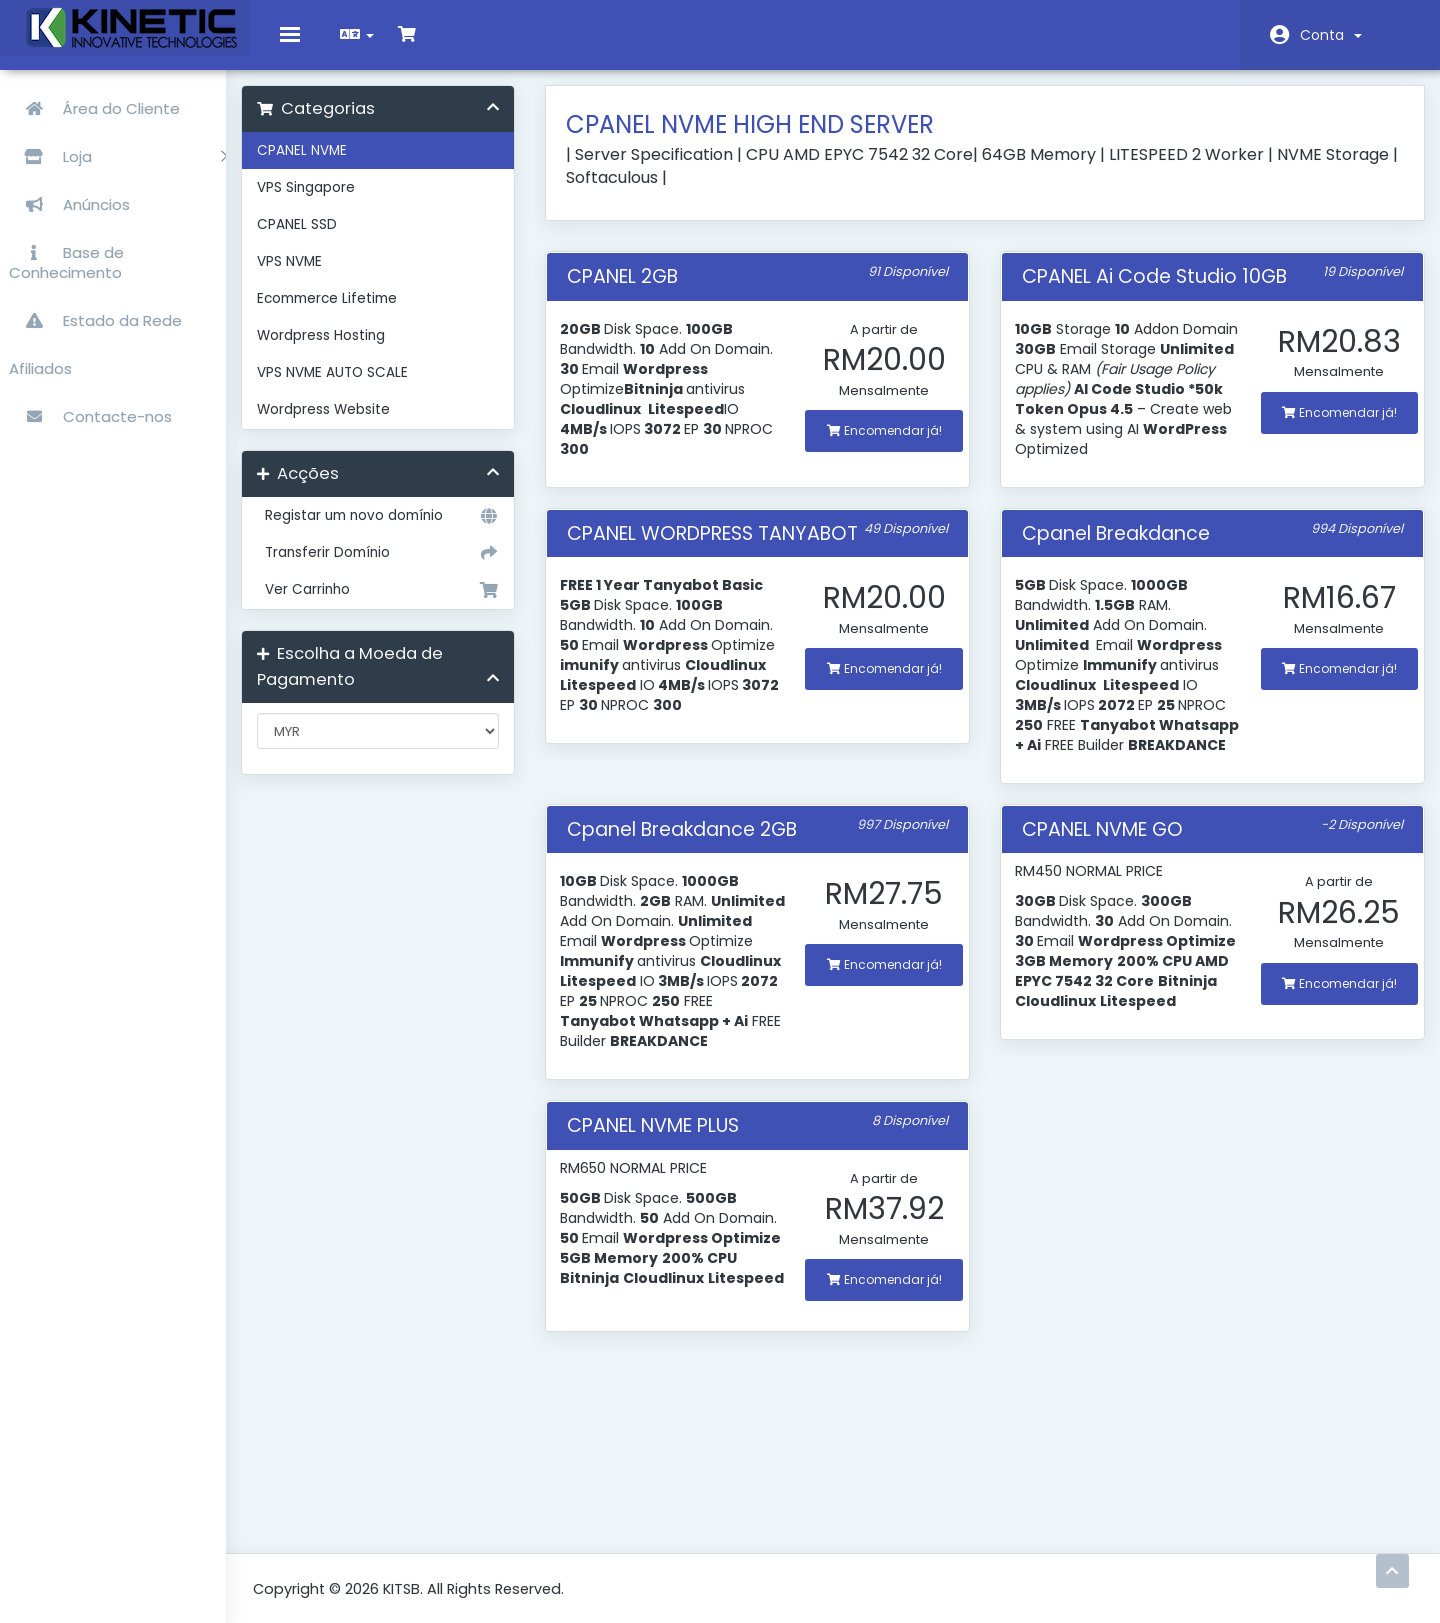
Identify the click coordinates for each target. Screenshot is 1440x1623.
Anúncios (70, 199)
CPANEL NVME (341, 165)
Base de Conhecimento (67, 257)
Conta (1331, 35)
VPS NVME (328, 276)
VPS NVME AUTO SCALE (371, 387)
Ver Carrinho (410, 605)
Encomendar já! (893, 445)
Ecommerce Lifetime (366, 313)
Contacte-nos (91, 411)
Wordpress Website (362, 424)
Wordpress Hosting (360, 350)
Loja (119, 151)
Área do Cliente (95, 103)
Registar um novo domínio (410, 531)
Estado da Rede (96, 315)
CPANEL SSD (336, 239)
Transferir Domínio (410, 568)
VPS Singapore (345, 202)
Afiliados (41, 363)
